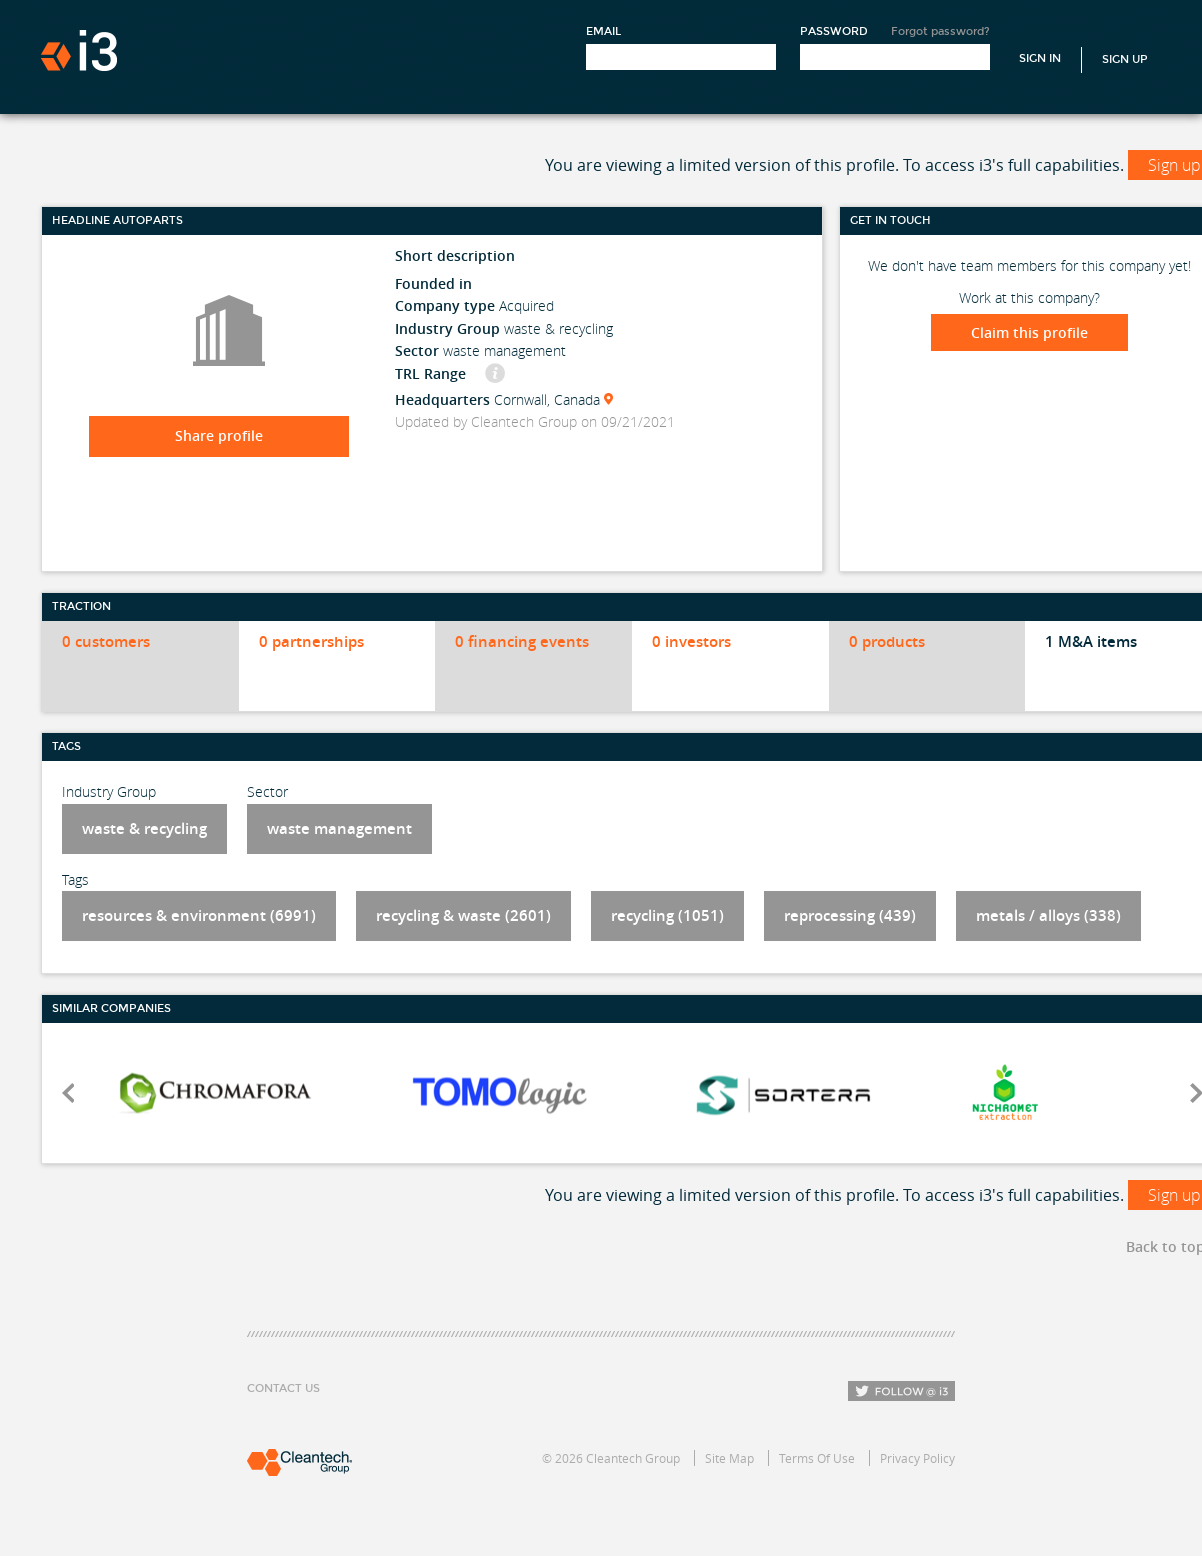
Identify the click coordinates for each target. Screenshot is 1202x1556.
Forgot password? (940, 31)
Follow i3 (901, 1391)
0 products (887, 641)
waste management (339, 828)
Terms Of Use (817, 1458)
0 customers (106, 641)
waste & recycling (144, 828)
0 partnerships (311, 641)
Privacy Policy (917, 1458)
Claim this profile (1029, 332)
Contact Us (283, 1388)
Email (603, 31)
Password (834, 31)
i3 (79, 50)
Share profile (219, 435)
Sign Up (1125, 59)
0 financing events (522, 641)
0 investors (691, 641)
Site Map (729, 1458)
